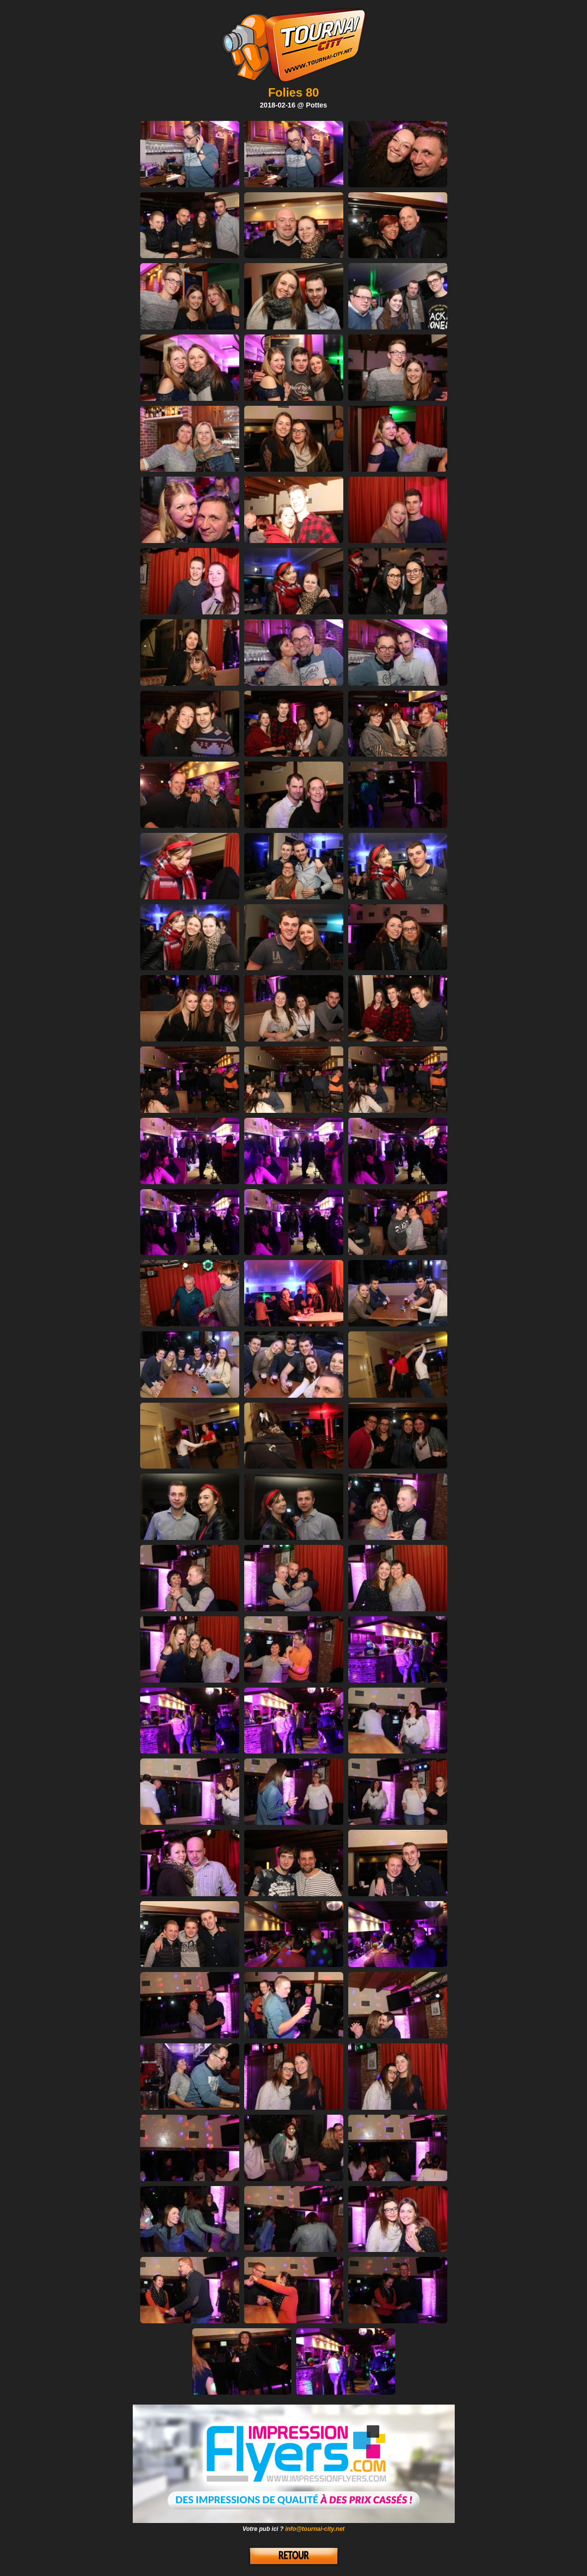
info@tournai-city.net (315, 2528)
